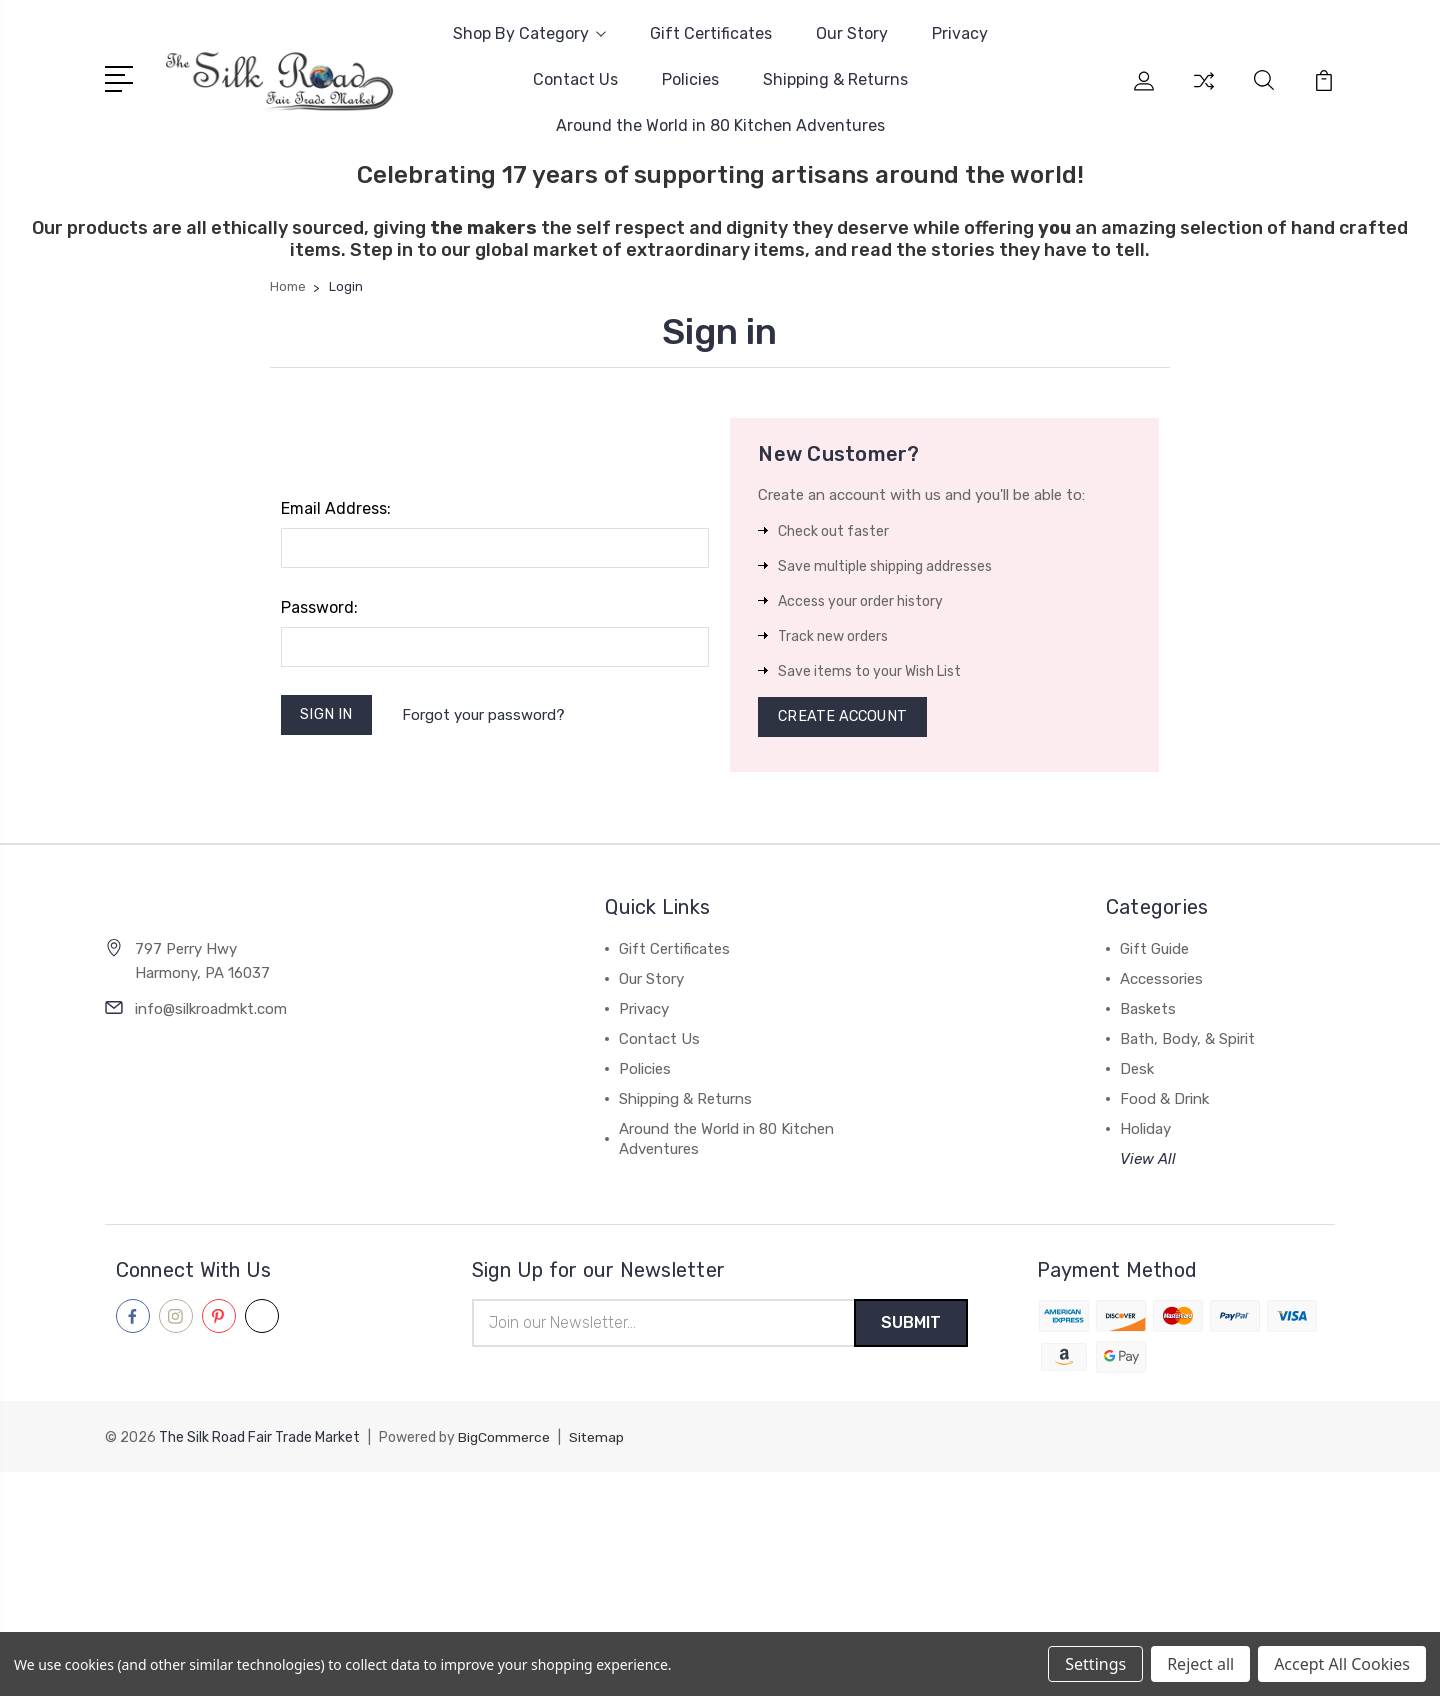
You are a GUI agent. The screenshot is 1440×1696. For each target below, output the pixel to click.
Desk (1137, 1073)
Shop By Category (529, 33)
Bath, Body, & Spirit (1187, 1043)
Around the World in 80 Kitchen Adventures (720, 125)
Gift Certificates (711, 33)
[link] (720, 1513)
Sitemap (597, 1442)
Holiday (1145, 1133)
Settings (1095, 1664)
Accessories (1161, 983)
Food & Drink (1164, 1103)
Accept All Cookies (1342, 1664)
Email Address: (336, 508)
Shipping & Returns (835, 79)
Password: (319, 607)
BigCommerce (504, 1442)
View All (1148, 1163)
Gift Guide (1154, 953)
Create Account (845, 719)
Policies (690, 79)
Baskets (1148, 1013)
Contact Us (575, 79)
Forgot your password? (486, 716)
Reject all (1200, 1664)
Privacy (960, 33)
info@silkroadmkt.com (211, 1012)
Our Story (852, 33)
